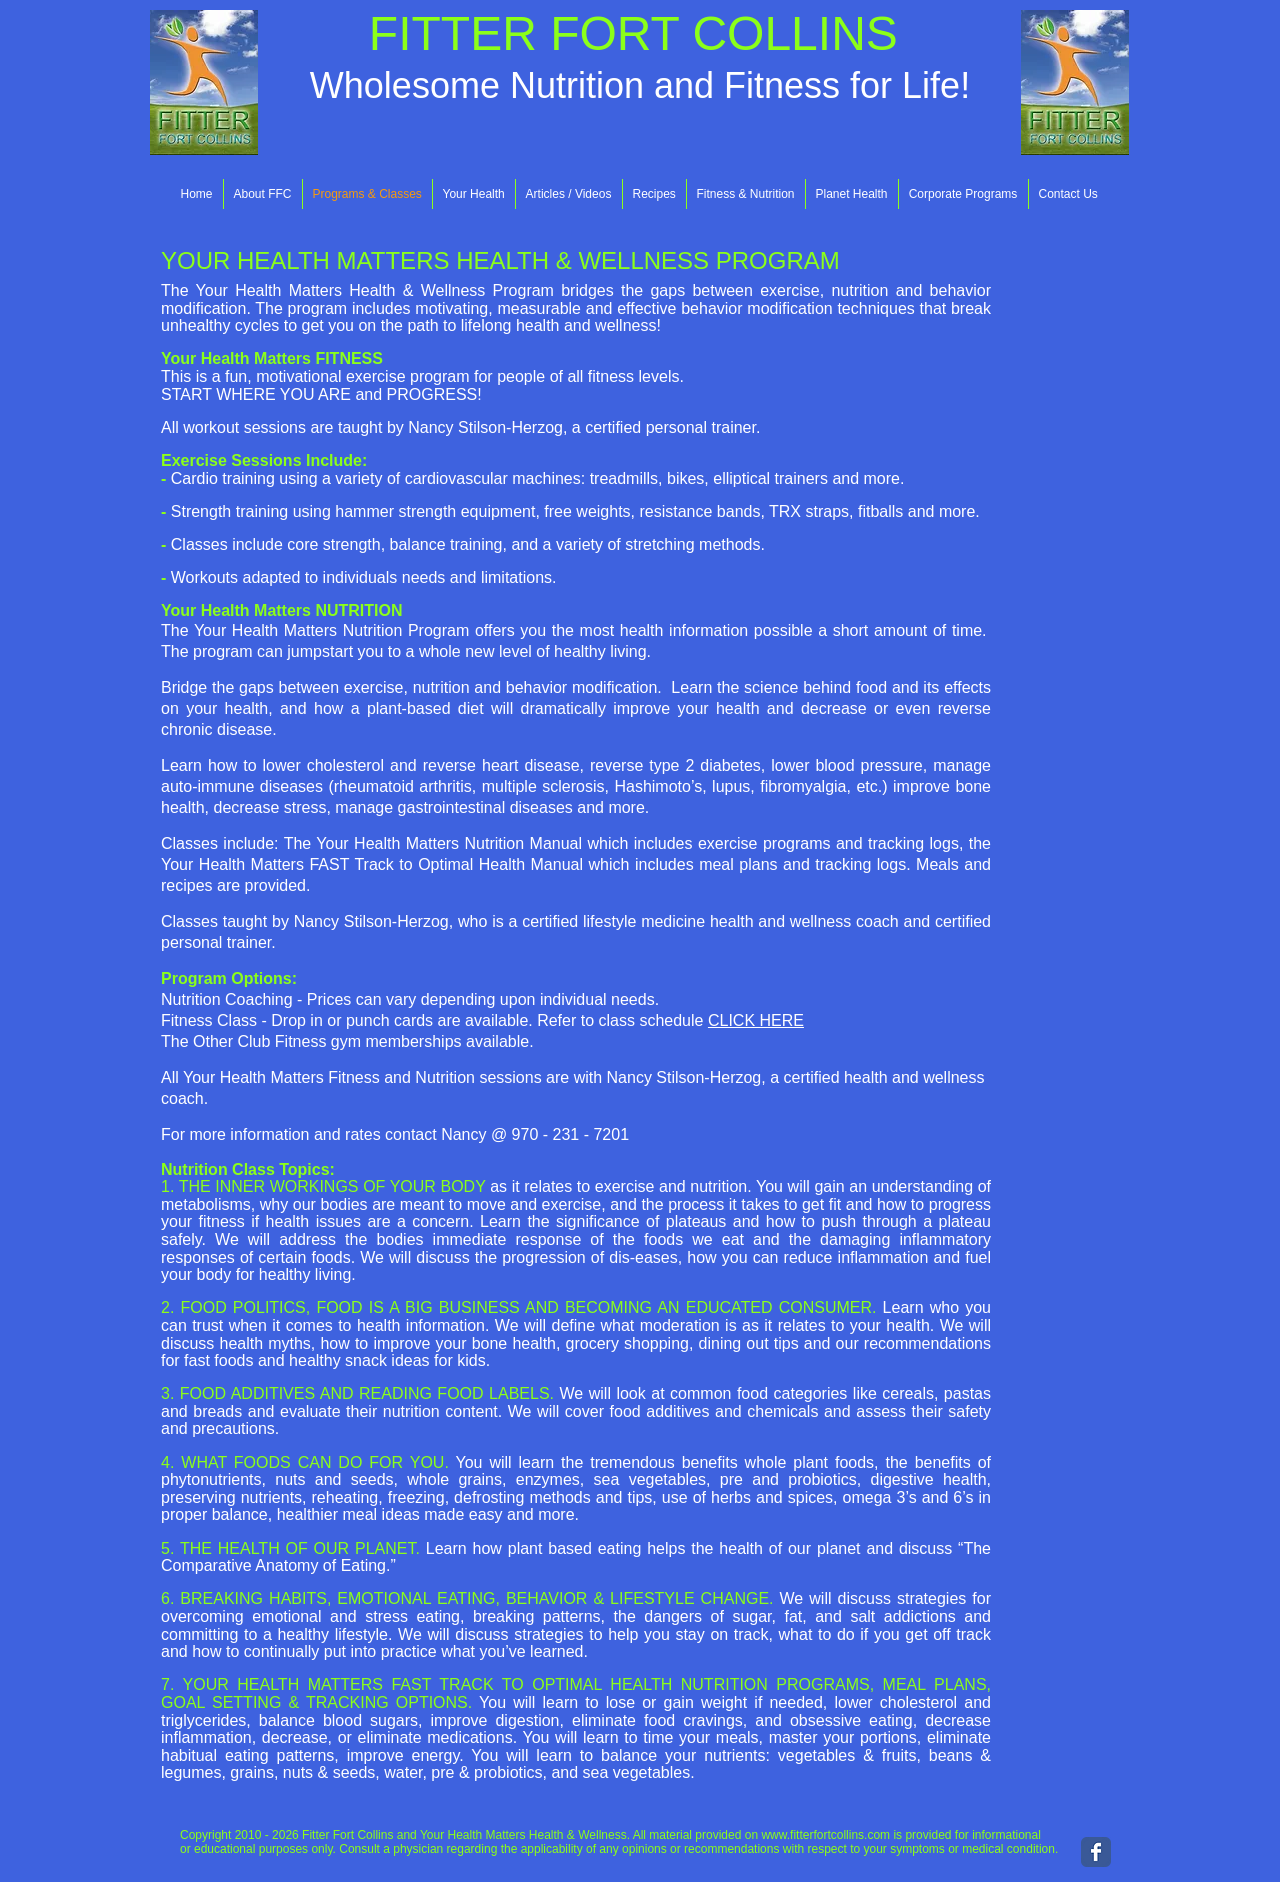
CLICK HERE (756, 1020)
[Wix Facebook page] (1096, 1852)
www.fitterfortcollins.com (825, 1835)
